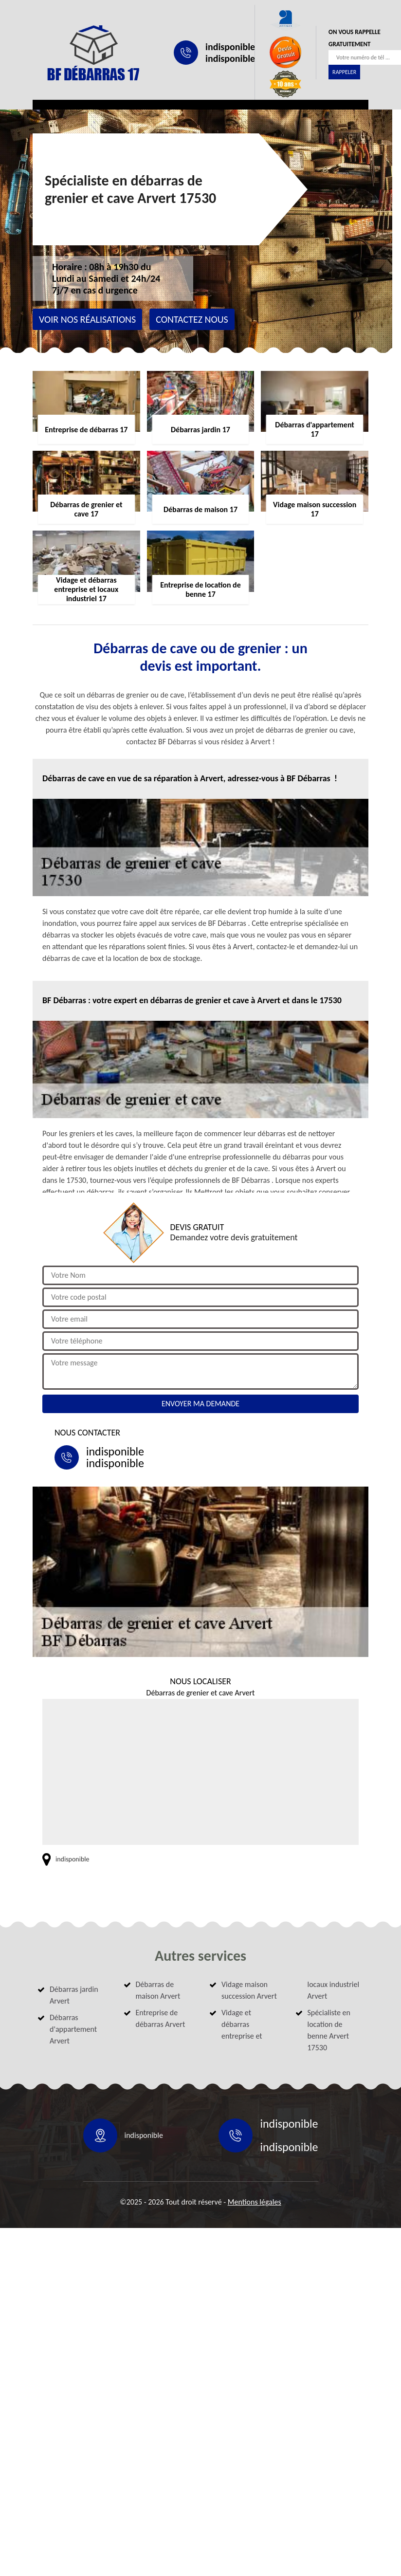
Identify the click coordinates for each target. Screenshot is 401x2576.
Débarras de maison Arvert (158, 1990)
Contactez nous (192, 319)
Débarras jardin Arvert (74, 1995)
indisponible (230, 47)
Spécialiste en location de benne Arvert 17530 (329, 2030)
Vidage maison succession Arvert (249, 1990)
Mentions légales (254, 2202)
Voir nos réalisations (87, 319)
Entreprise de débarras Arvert (160, 2018)
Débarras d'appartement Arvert (73, 2029)
